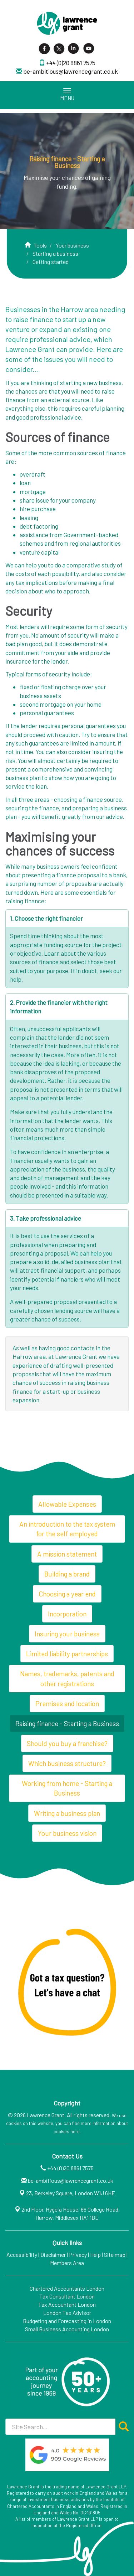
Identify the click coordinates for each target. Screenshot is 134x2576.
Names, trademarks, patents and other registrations (67, 1678)
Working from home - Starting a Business (67, 1788)
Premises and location (67, 1703)
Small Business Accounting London (67, 2329)
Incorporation (67, 1614)
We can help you (91, 1253)
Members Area (67, 2262)
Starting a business (55, 253)
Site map (114, 2254)
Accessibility (21, 2254)
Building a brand (67, 1574)
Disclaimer (53, 2254)
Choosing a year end (67, 1594)
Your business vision (67, 1833)
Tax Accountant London (67, 2304)
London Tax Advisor (67, 2312)
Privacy (78, 2254)
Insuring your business (67, 1634)
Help (95, 2254)
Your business (72, 245)
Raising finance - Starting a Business (67, 1723)
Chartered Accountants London (67, 2288)
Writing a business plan (67, 1813)
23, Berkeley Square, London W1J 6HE (70, 2193)
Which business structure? (67, 1763)
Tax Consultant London (67, 2296)
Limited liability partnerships (67, 1654)
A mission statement (67, 1554)
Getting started (51, 261)
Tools (40, 245)
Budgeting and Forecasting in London (67, 2320)
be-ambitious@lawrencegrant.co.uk (70, 71)
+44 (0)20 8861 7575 (70, 62)
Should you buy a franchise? (67, 1743)
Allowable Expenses (67, 1504)
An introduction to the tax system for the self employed (67, 1529)
